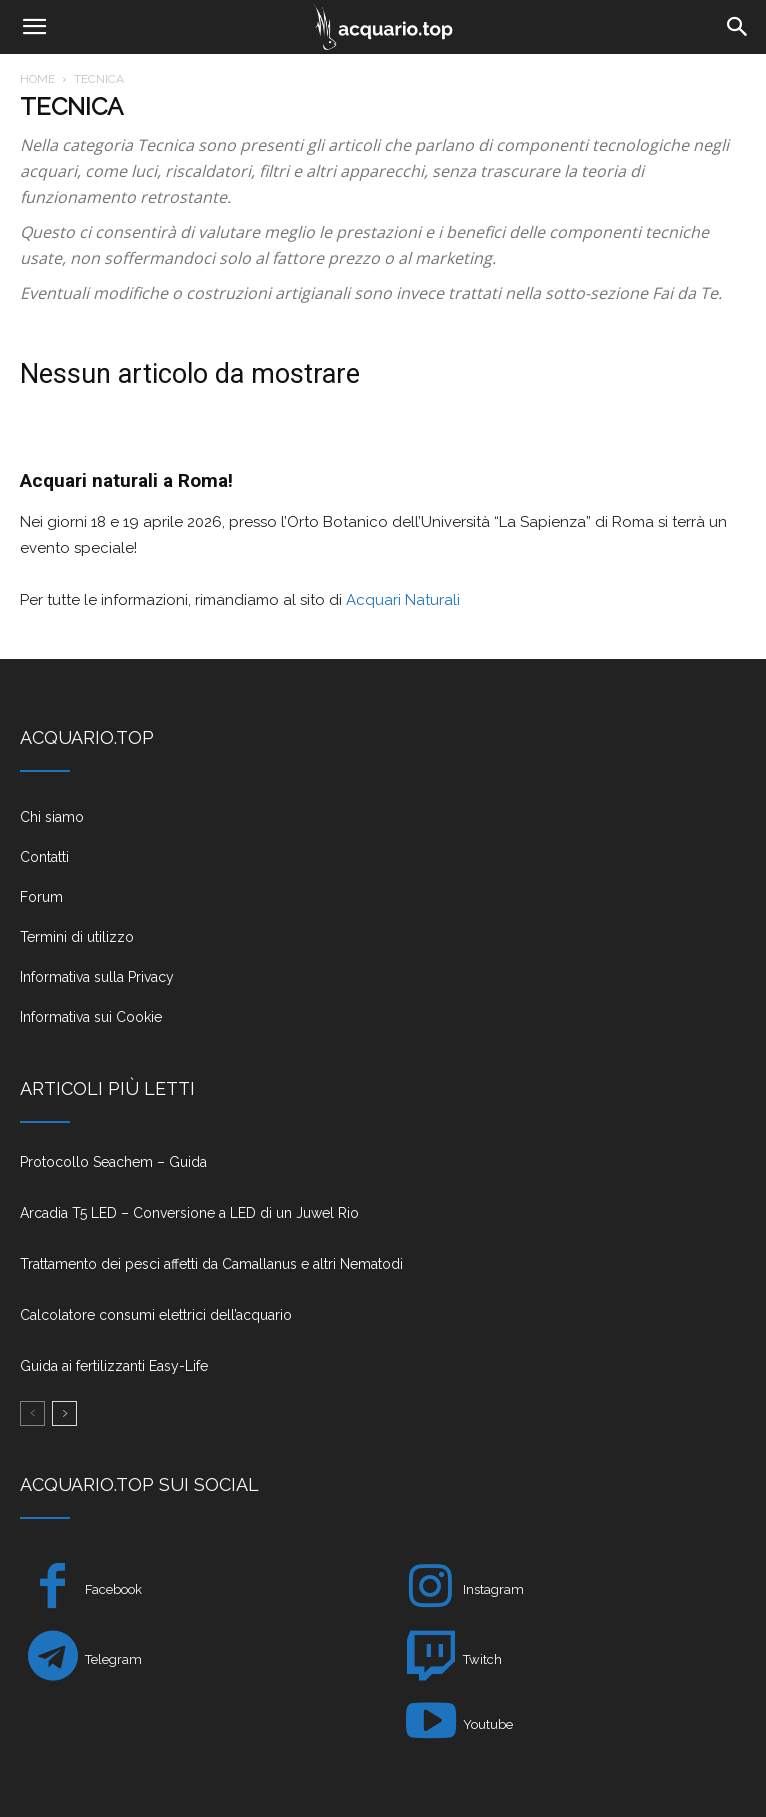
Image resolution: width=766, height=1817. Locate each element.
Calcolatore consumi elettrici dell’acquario (156, 1315)
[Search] (738, 27)
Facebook (113, 1589)
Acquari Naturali (401, 600)
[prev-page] (32, 1413)
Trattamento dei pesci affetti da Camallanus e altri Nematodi (211, 1264)
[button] (34, 27)
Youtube (488, 1724)
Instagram (493, 1589)
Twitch (482, 1659)
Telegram (113, 1659)
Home (37, 79)
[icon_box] (383, 825)
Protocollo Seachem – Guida (113, 1162)
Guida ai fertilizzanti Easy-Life (114, 1366)
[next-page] (64, 1413)
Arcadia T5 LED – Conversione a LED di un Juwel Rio (189, 1213)
